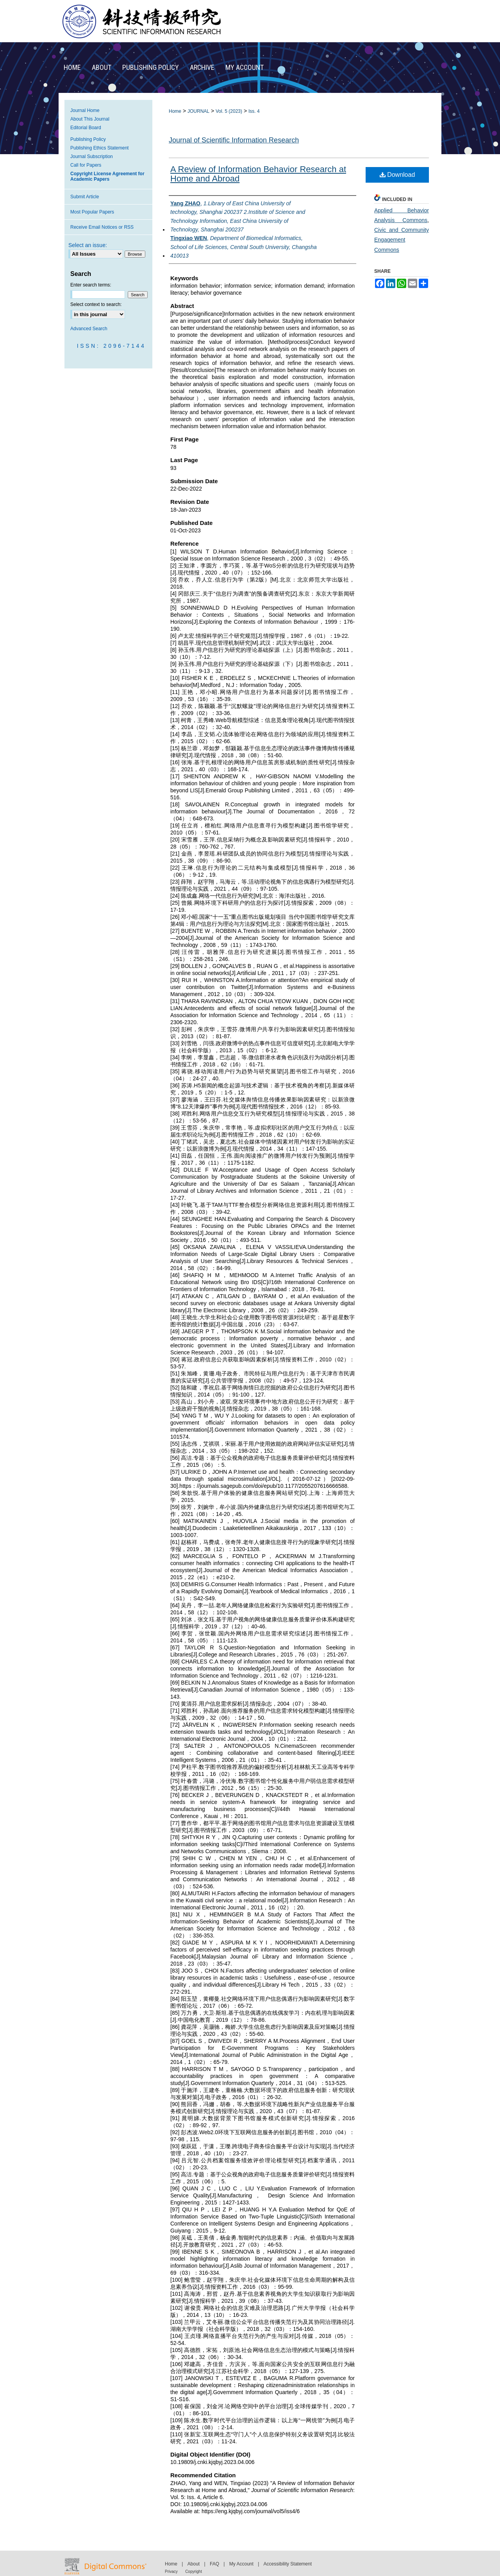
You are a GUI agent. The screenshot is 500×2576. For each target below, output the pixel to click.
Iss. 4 (254, 111)
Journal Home (85, 110)
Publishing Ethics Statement (99, 148)
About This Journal (89, 119)
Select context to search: (95, 304)
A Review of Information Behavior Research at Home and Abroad (258, 173)
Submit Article (84, 196)
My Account (241, 2564)
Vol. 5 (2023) (229, 111)
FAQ (214, 2564)
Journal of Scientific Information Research (234, 140)
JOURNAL (198, 111)
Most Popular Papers (92, 212)
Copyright (193, 2571)
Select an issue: (87, 245)
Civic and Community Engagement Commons (401, 240)
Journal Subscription (91, 156)
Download (397, 174)
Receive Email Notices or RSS (102, 227)
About (194, 2564)
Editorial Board (85, 127)
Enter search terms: (90, 285)
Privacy (171, 2571)
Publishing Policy (88, 139)
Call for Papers (85, 165)
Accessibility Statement (288, 2564)
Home (175, 111)
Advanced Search (88, 328)
